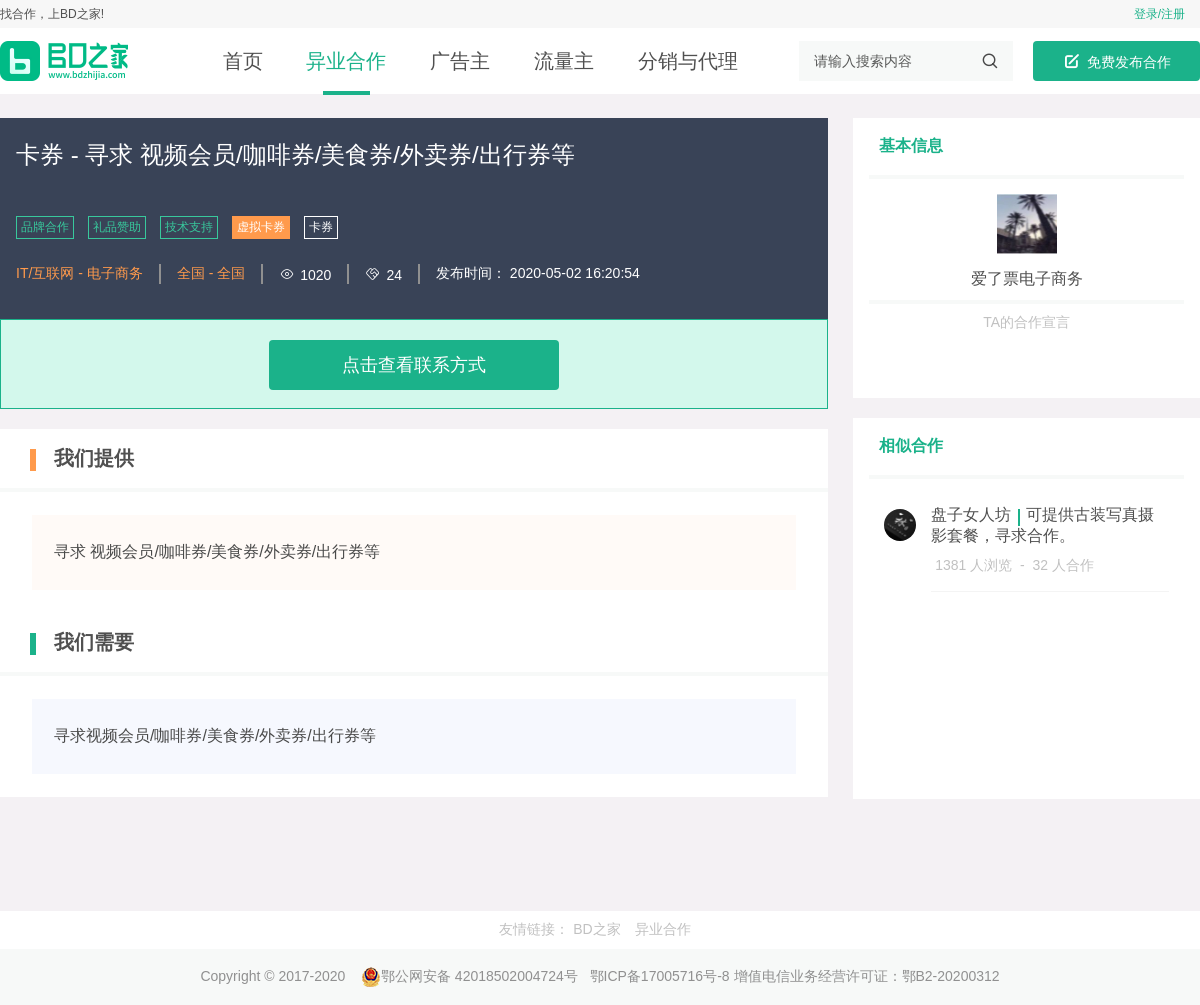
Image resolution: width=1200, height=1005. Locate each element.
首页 (243, 61)
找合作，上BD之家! (52, 14)
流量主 (564, 61)
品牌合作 (45, 227)
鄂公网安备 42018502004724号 (469, 976)
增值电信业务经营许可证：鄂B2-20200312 (867, 976)
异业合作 (346, 61)
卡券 (321, 227)
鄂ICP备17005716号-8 (660, 976)
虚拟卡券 (261, 227)
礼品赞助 (117, 227)
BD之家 (596, 929)
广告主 (460, 61)
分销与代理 (688, 61)
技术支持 (189, 227)
